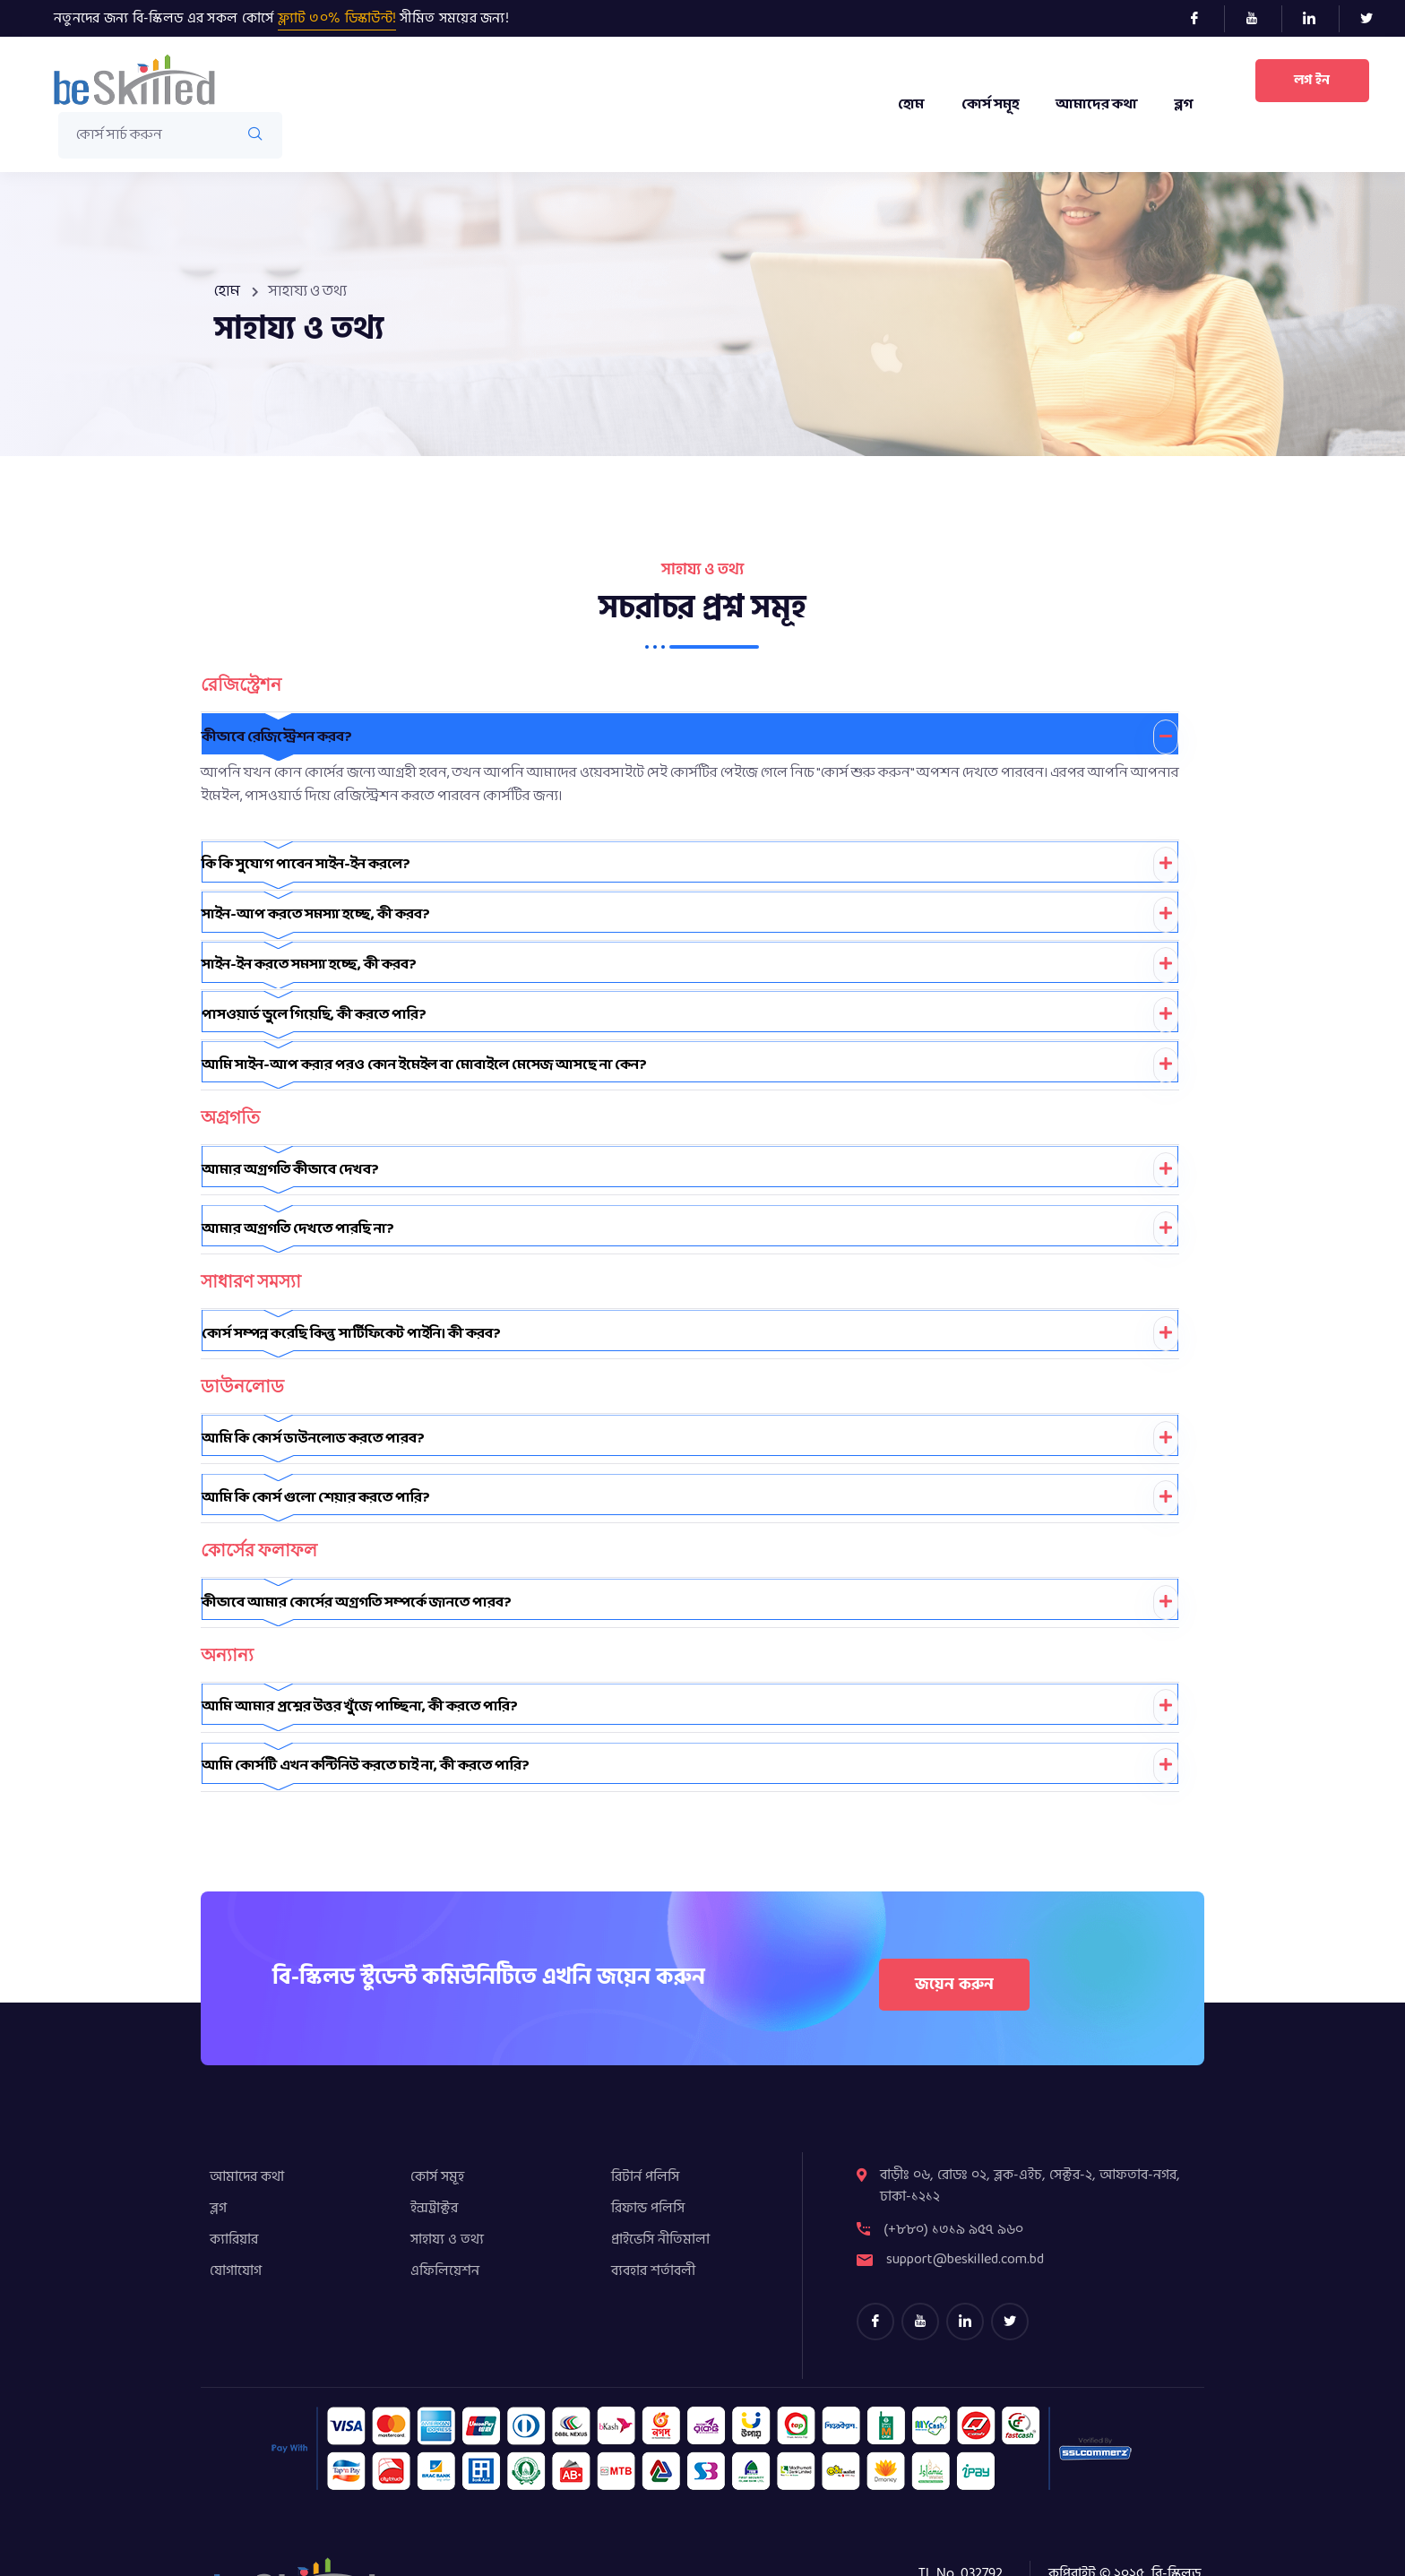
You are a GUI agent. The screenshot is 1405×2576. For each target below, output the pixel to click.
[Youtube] (1259, 18)
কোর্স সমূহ (988, 104)
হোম (909, 104)
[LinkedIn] (1317, 18)
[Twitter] (1373, 18)
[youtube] (920, 2262)
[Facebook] (1202, 18)
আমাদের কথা (1095, 104)
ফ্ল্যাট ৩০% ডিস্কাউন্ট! (337, 18)
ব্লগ (1183, 104)
